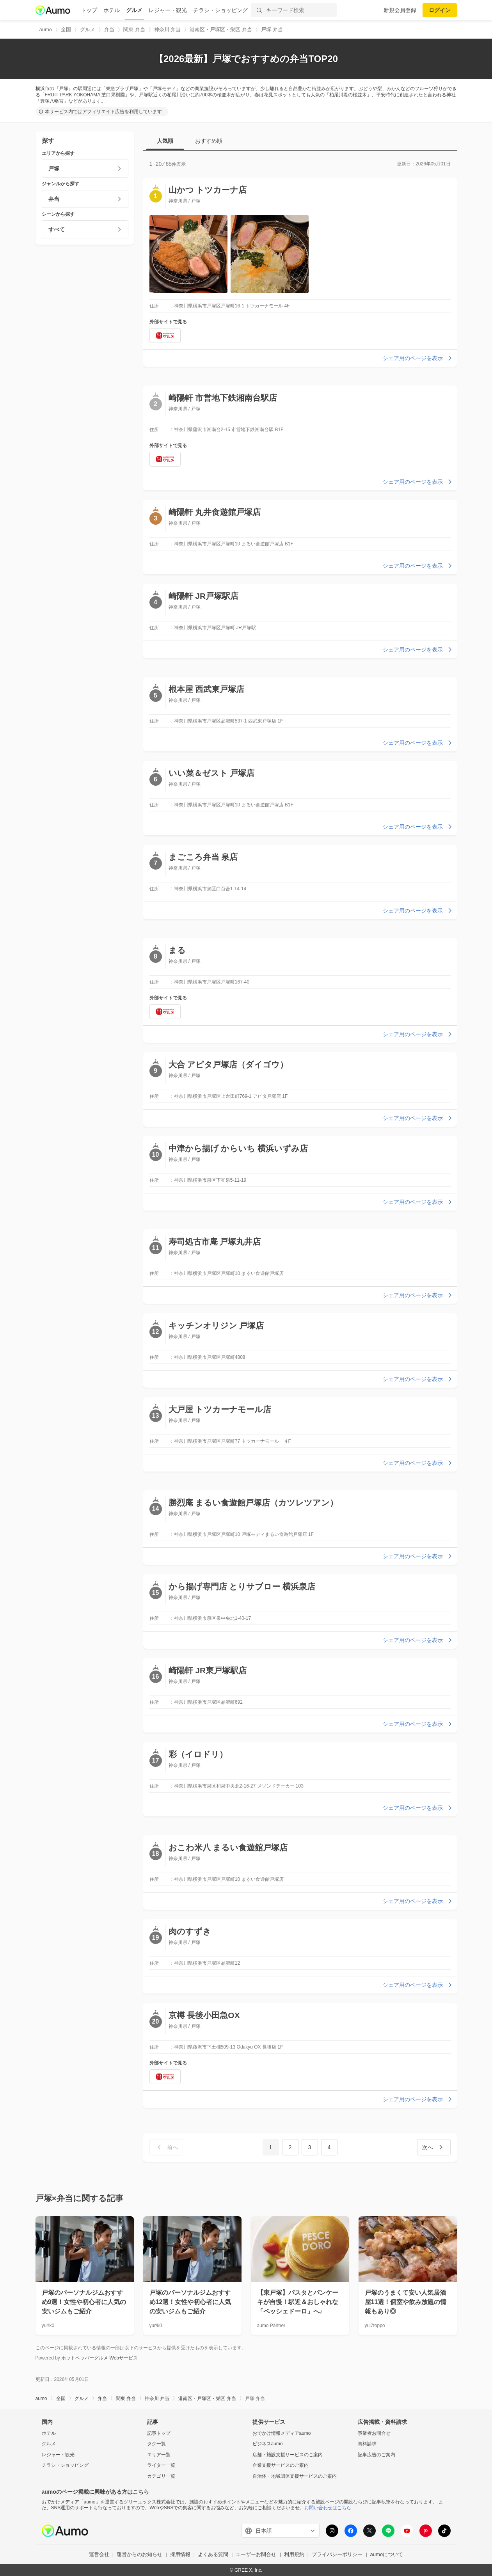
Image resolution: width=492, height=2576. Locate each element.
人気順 (165, 141)
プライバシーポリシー (337, 2554)
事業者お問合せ (374, 2433)
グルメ (134, 10)
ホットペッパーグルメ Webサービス (99, 2358)
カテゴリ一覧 (161, 2476)
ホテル (111, 10)
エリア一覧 (159, 2454)
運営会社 (99, 2554)
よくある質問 (213, 2554)
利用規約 (294, 2554)
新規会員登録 (400, 10)
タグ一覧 (156, 2443)
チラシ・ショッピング (220, 10)
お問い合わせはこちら (327, 2507)
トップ (89, 10)
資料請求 (367, 2443)
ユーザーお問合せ (256, 2554)
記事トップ (159, 2433)
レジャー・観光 (168, 10)
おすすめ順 (208, 141)
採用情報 (180, 2554)
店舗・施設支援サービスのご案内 (287, 2454)
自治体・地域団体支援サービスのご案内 (294, 2476)
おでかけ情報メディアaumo (281, 2433)
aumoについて (386, 2554)
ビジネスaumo (267, 2443)
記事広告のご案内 (376, 2454)
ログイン (440, 10)
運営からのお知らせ (139, 2554)
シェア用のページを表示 (418, 358)
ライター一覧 (161, 2465)
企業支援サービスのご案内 (280, 2465)
